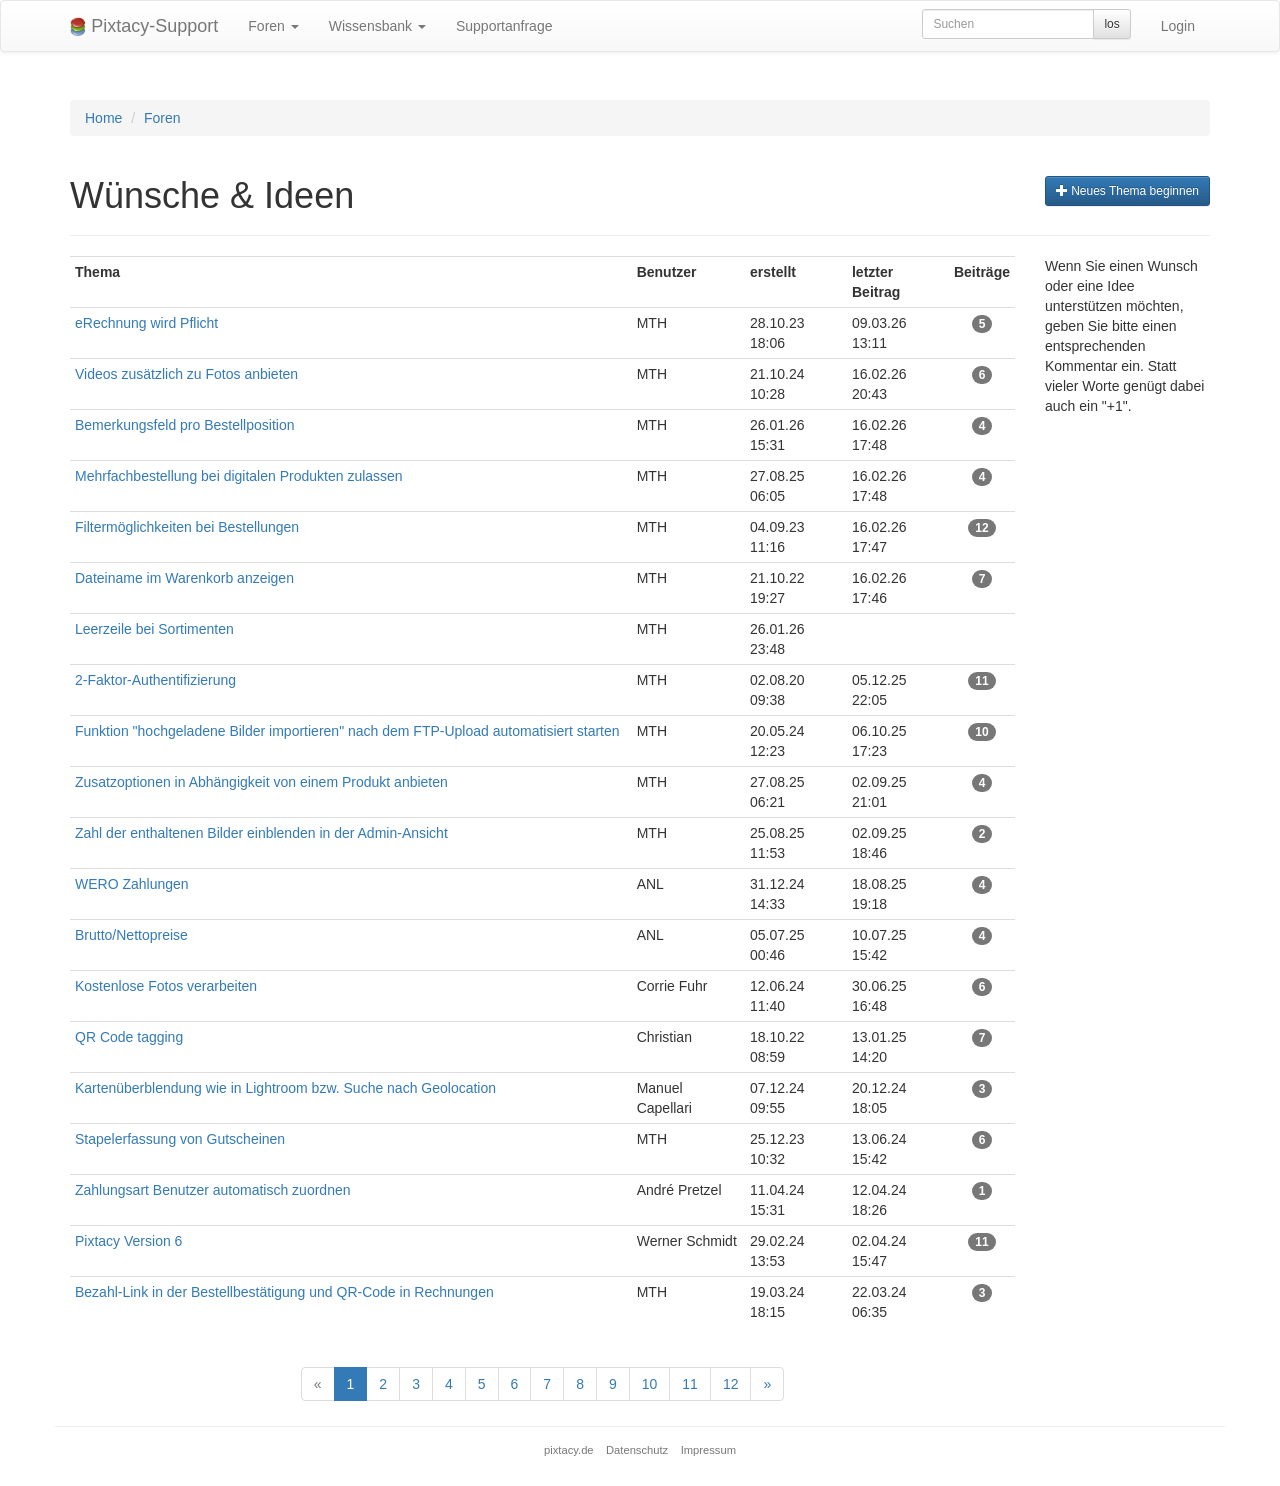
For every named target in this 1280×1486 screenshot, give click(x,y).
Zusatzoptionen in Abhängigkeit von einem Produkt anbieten (261, 782)
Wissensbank (377, 26)
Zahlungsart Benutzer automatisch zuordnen (213, 1190)
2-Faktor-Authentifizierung (155, 680)
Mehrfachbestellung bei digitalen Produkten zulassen (241, 476)
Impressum (708, 1450)
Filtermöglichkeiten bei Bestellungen (187, 527)
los (1111, 24)
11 (690, 1384)
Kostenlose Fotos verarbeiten (166, 986)
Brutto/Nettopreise (131, 935)
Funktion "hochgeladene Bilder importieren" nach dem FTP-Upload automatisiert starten (347, 731)
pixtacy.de (569, 1450)
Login (1178, 26)
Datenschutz (637, 1450)
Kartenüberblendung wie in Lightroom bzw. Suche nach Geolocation (285, 1088)
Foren (273, 26)
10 (650, 1384)
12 (731, 1384)
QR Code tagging (129, 1037)
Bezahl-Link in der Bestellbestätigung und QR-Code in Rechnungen (284, 1292)
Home (103, 118)
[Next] (767, 1384)
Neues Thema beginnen (1127, 191)
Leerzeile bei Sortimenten (154, 629)
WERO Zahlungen (132, 884)
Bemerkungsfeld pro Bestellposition (184, 425)
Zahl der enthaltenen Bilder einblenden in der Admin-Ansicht (261, 833)
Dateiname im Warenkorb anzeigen (184, 578)
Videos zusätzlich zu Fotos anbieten (186, 374)
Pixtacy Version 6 (128, 1241)
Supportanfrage (504, 26)
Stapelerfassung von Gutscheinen (180, 1139)
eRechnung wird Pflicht (148, 323)
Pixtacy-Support (144, 26)
